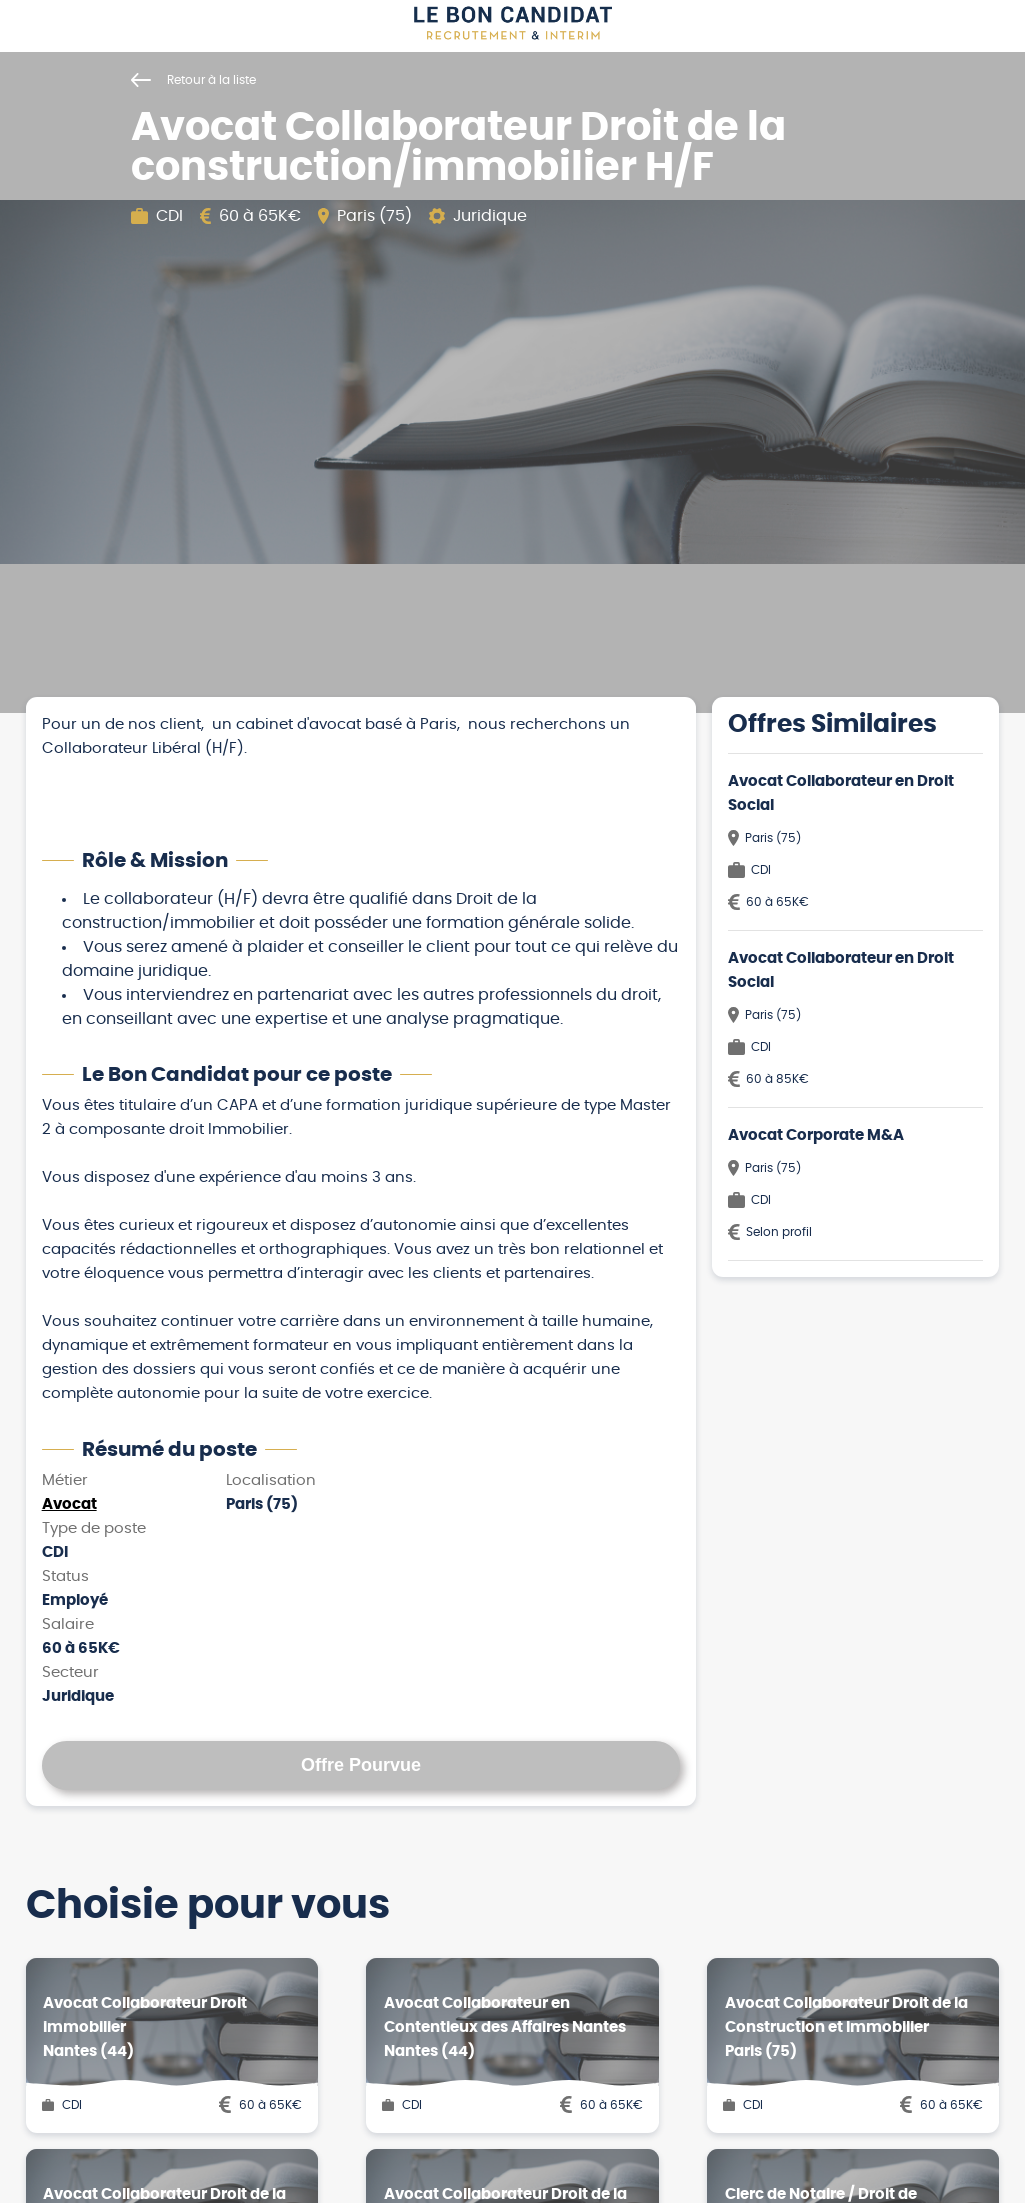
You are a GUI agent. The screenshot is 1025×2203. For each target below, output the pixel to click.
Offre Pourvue (361, 1765)
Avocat (69, 1504)
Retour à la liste (193, 80)
